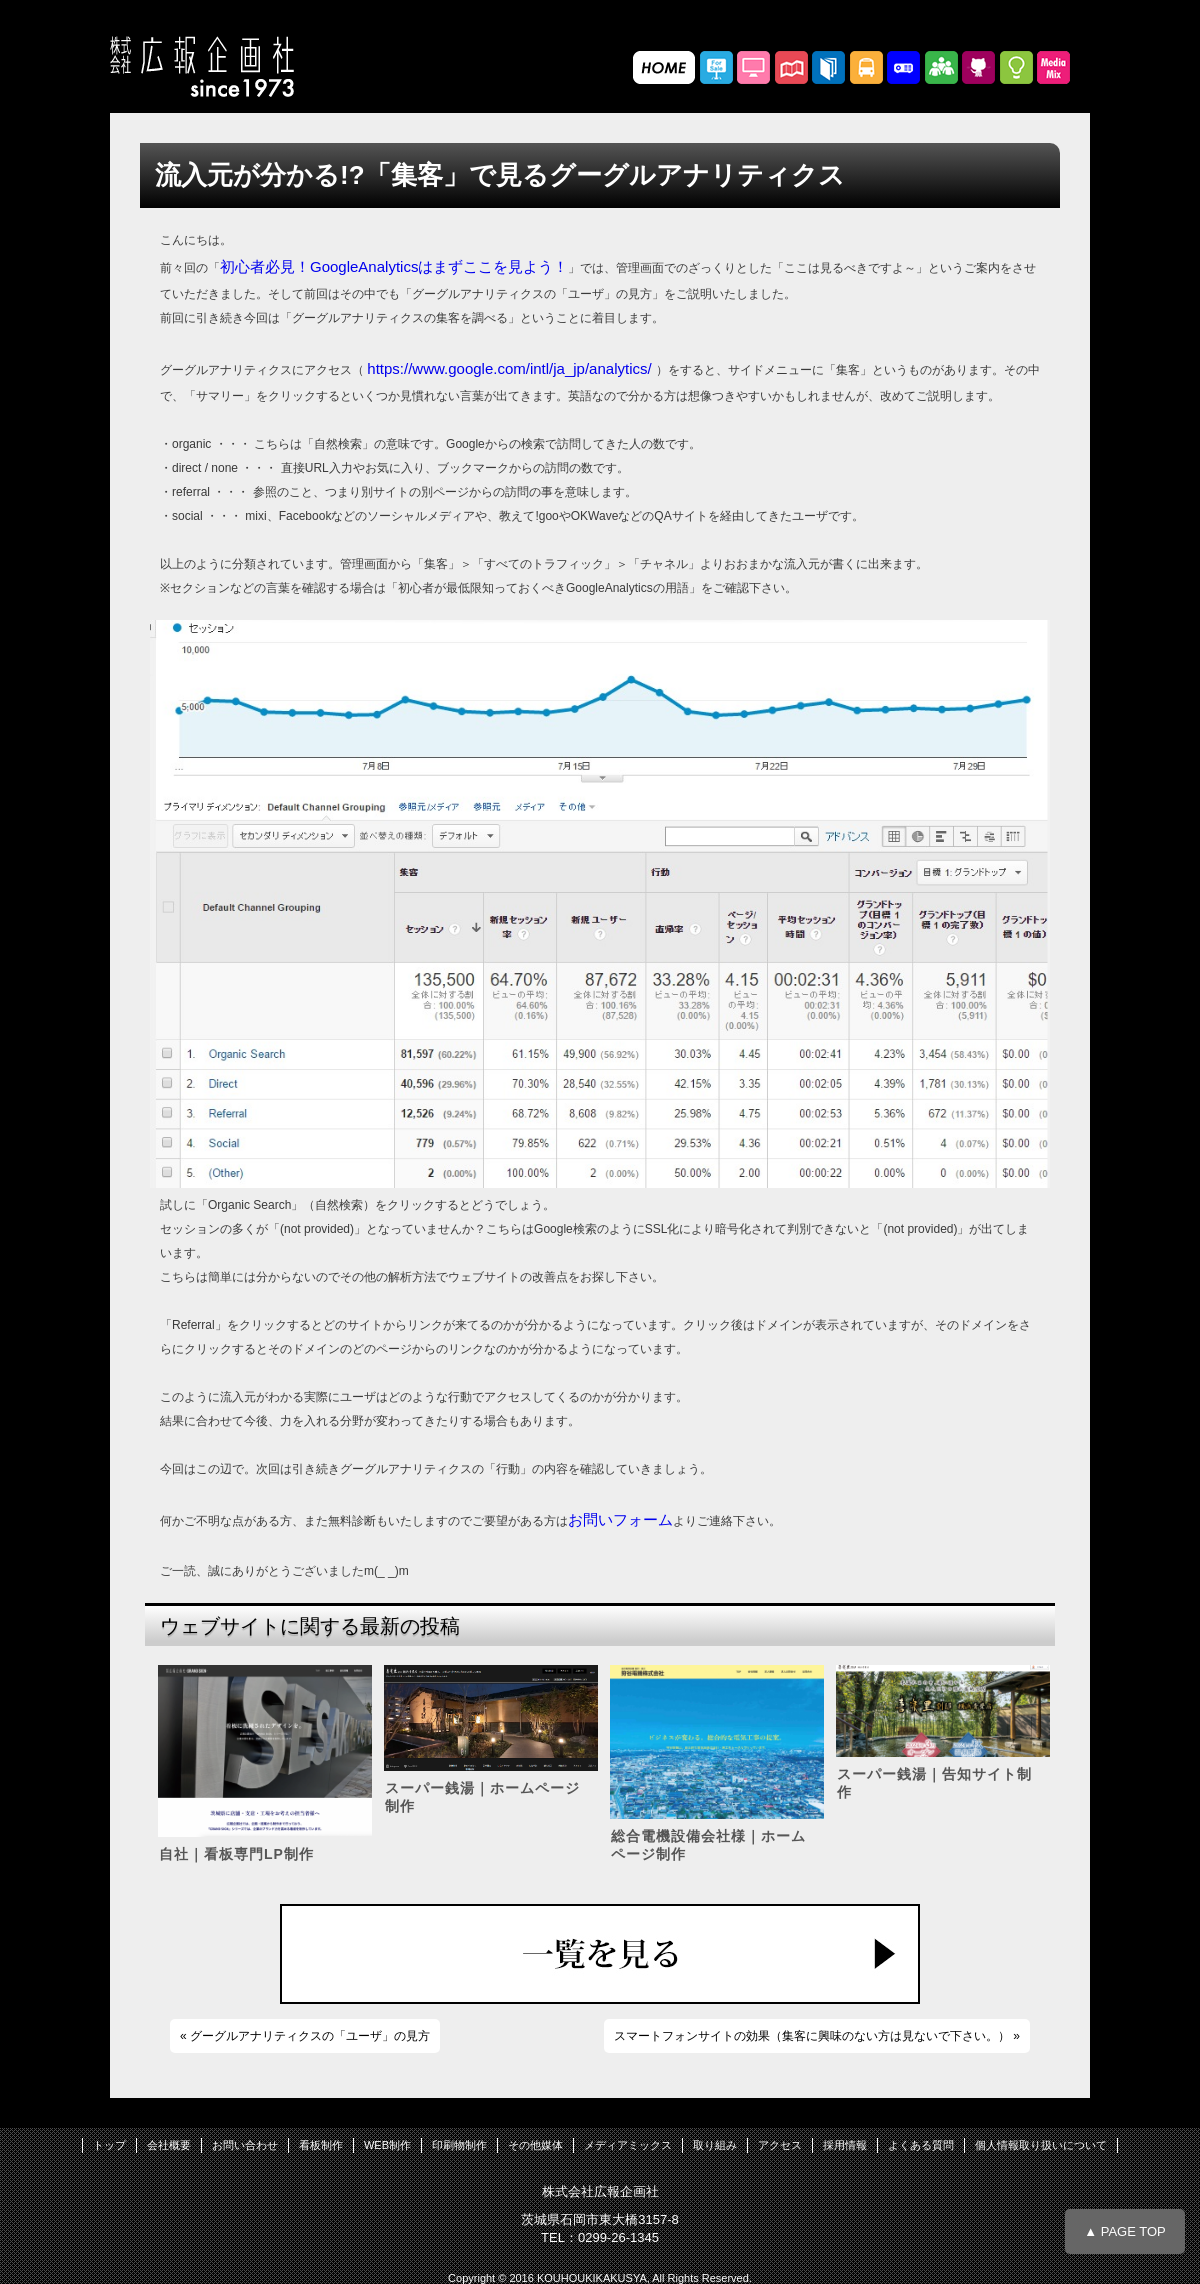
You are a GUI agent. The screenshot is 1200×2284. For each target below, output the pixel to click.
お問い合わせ (245, 2145)
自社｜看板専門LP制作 (236, 1854)
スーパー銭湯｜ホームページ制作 (482, 1797)
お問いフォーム (620, 1519)
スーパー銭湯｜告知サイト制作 (934, 1783)
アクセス (780, 2145)
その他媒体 (535, 2145)
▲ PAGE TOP (1125, 2231)
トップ (109, 2145)
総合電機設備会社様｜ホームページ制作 (708, 1845)
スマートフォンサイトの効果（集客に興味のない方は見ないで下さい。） (812, 2036)
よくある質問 (921, 2145)
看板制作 (321, 2145)
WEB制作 (387, 2145)
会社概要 (169, 2145)
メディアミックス (628, 2145)
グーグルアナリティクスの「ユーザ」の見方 (310, 2036)
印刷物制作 (459, 2145)
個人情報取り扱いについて (1041, 2145)
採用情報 (845, 2145)
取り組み (715, 2145)
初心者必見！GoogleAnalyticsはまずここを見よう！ (394, 266)
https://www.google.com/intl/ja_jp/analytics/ (511, 368)
